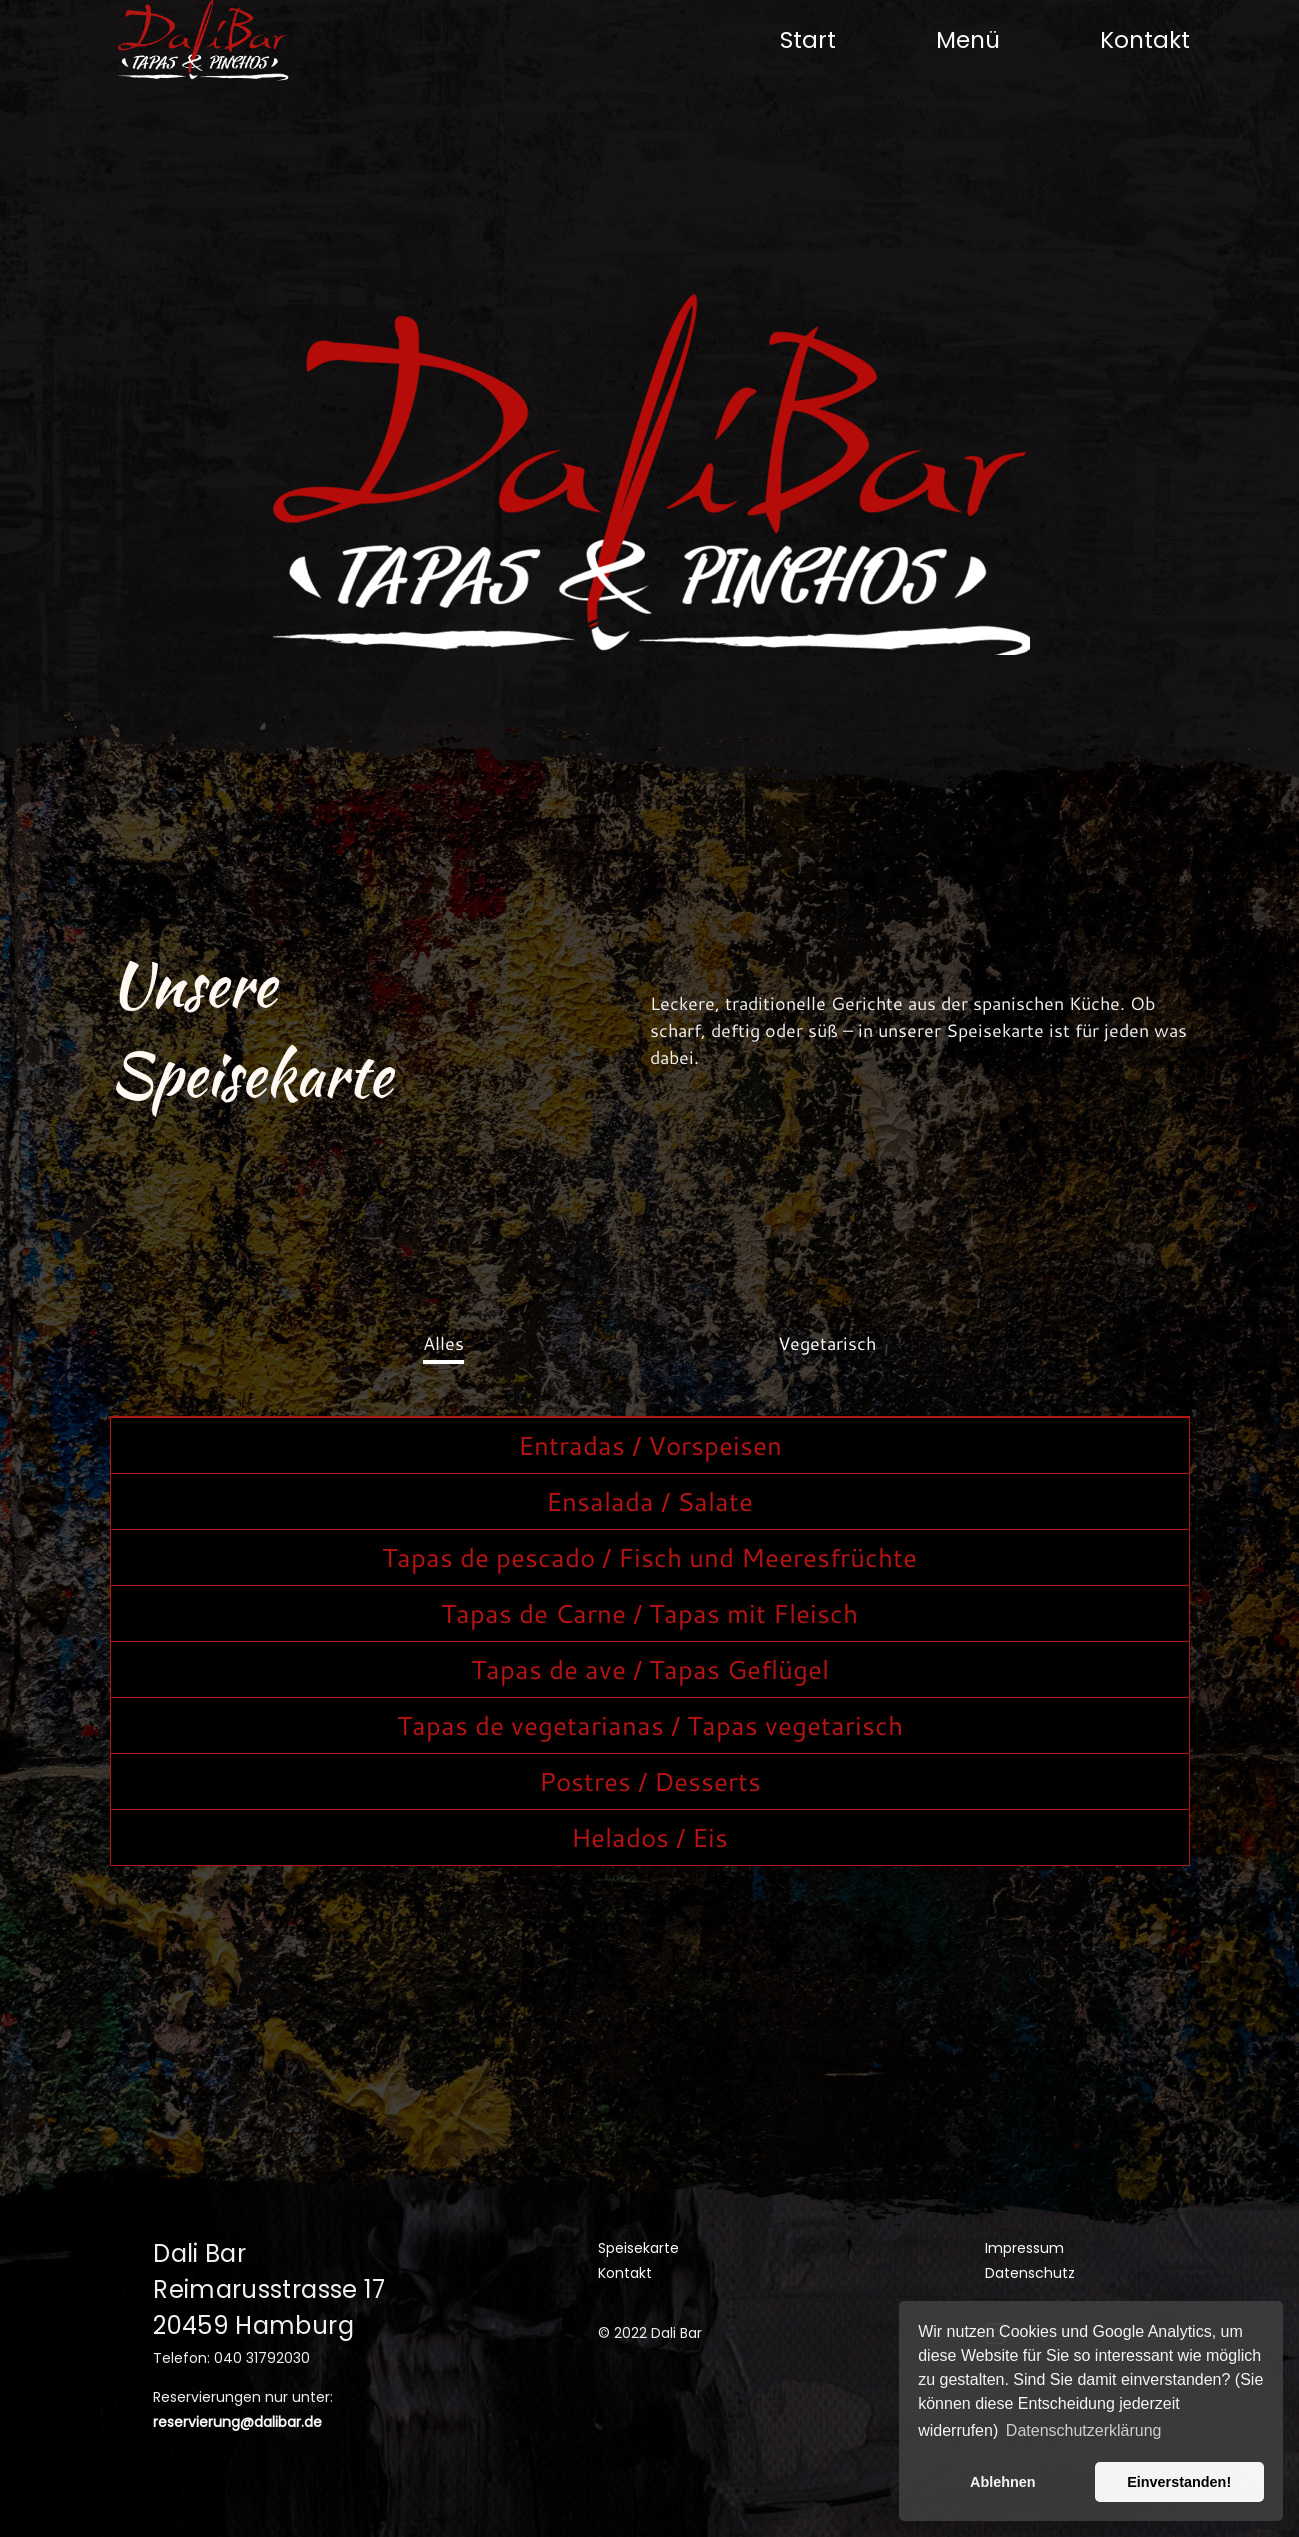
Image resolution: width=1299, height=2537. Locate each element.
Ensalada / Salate (649, 1501)
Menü (968, 40)
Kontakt (1145, 40)
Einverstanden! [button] (1179, 2482)
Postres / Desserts (650, 1781)
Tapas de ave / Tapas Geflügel (650, 1669)
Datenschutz (1030, 2273)
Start (808, 40)
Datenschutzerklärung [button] (1084, 2430)
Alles (443, 1343)
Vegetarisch (827, 1343)
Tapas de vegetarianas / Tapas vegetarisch (650, 1725)
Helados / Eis (649, 1837)
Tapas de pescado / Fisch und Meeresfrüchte (649, 1557)
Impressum (1024, 2248)
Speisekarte (638, 2248)
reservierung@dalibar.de (237, 2422)
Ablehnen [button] (1003, 2482)
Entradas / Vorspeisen (650, 1445)
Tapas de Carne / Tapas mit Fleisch (649, 1613)
